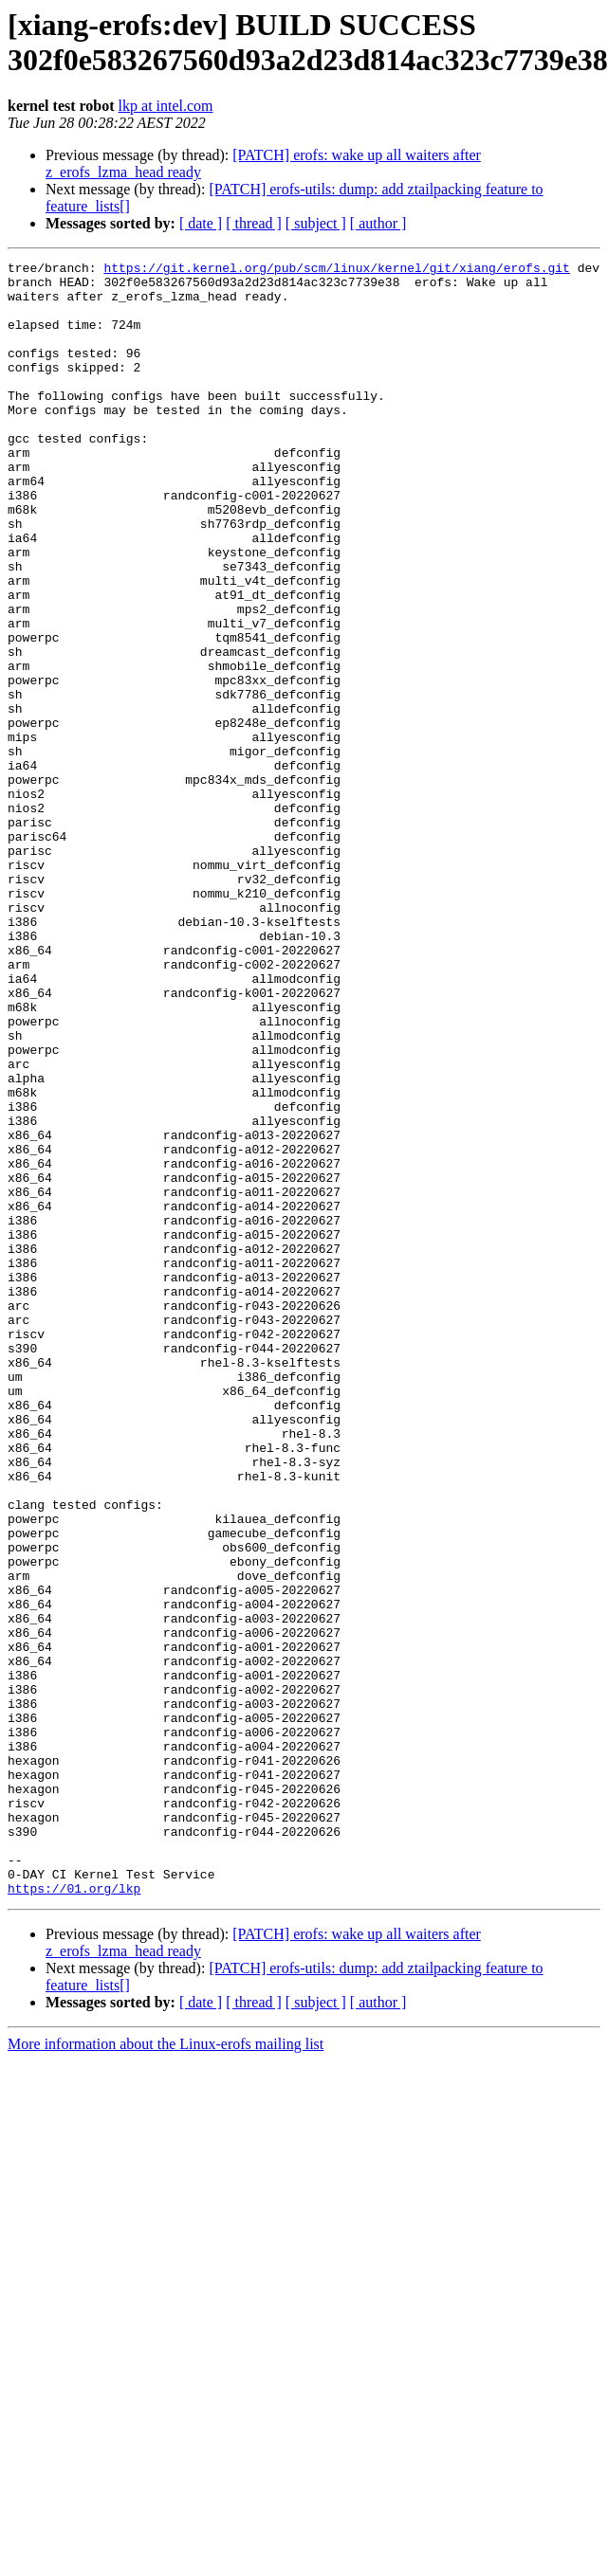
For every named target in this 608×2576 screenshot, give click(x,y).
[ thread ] (254, 223)
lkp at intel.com (166, 106)
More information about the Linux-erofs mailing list (165, 2371)
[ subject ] (316, 223)
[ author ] (378, 223)
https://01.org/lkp (74, 2214)
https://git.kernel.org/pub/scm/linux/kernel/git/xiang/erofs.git (336, 270)
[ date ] (200, 223)
